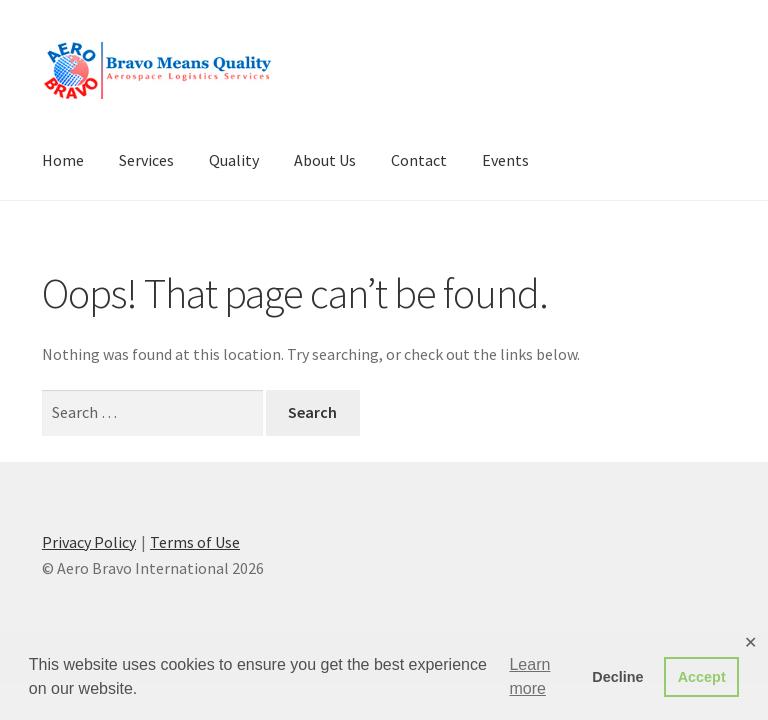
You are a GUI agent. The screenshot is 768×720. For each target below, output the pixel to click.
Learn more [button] (529, 676)
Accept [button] (702, 677)
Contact (419, 160)
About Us (325, 160)
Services (146, 160)
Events (505, 160)
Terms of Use (195, 542)
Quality (234, 160)
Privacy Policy (89, 542)
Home (63, 160)
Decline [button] (617, 677)
